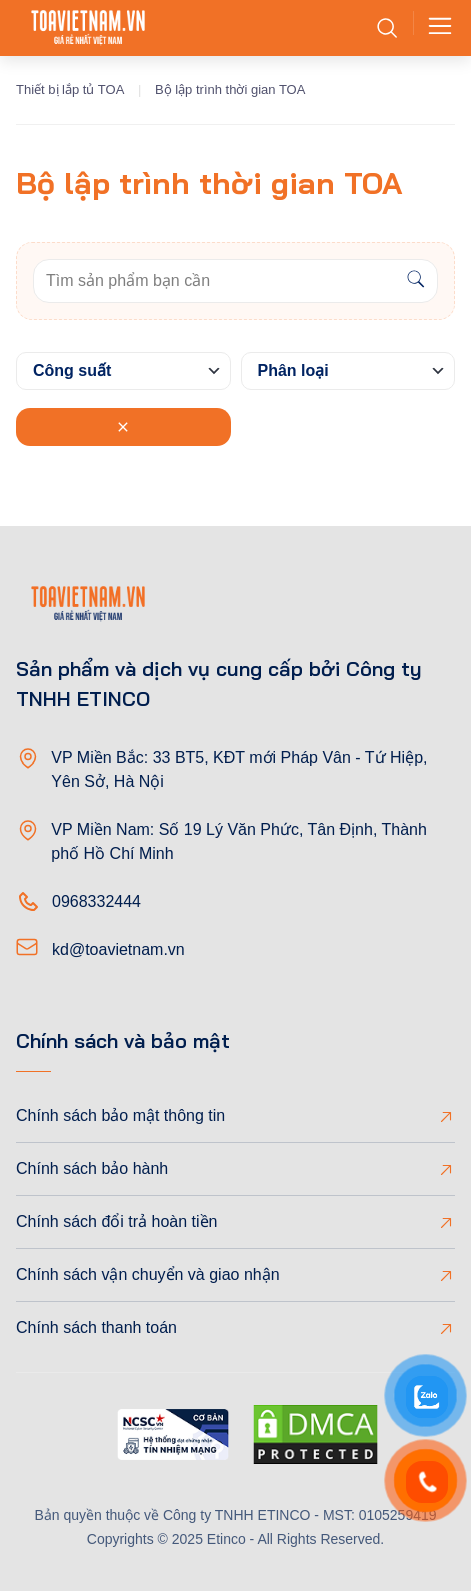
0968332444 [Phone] (96, 901)
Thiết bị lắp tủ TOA (70, 89)
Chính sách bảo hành (92, 1168)
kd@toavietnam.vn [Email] (118, 949)
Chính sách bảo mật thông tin (120, 1115)
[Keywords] (214, 281)
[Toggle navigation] (434, 28)
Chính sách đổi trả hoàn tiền (116, 1221)
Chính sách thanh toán (96, 1327)
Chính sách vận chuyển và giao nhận (148, 1274)
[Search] (415, 281)
